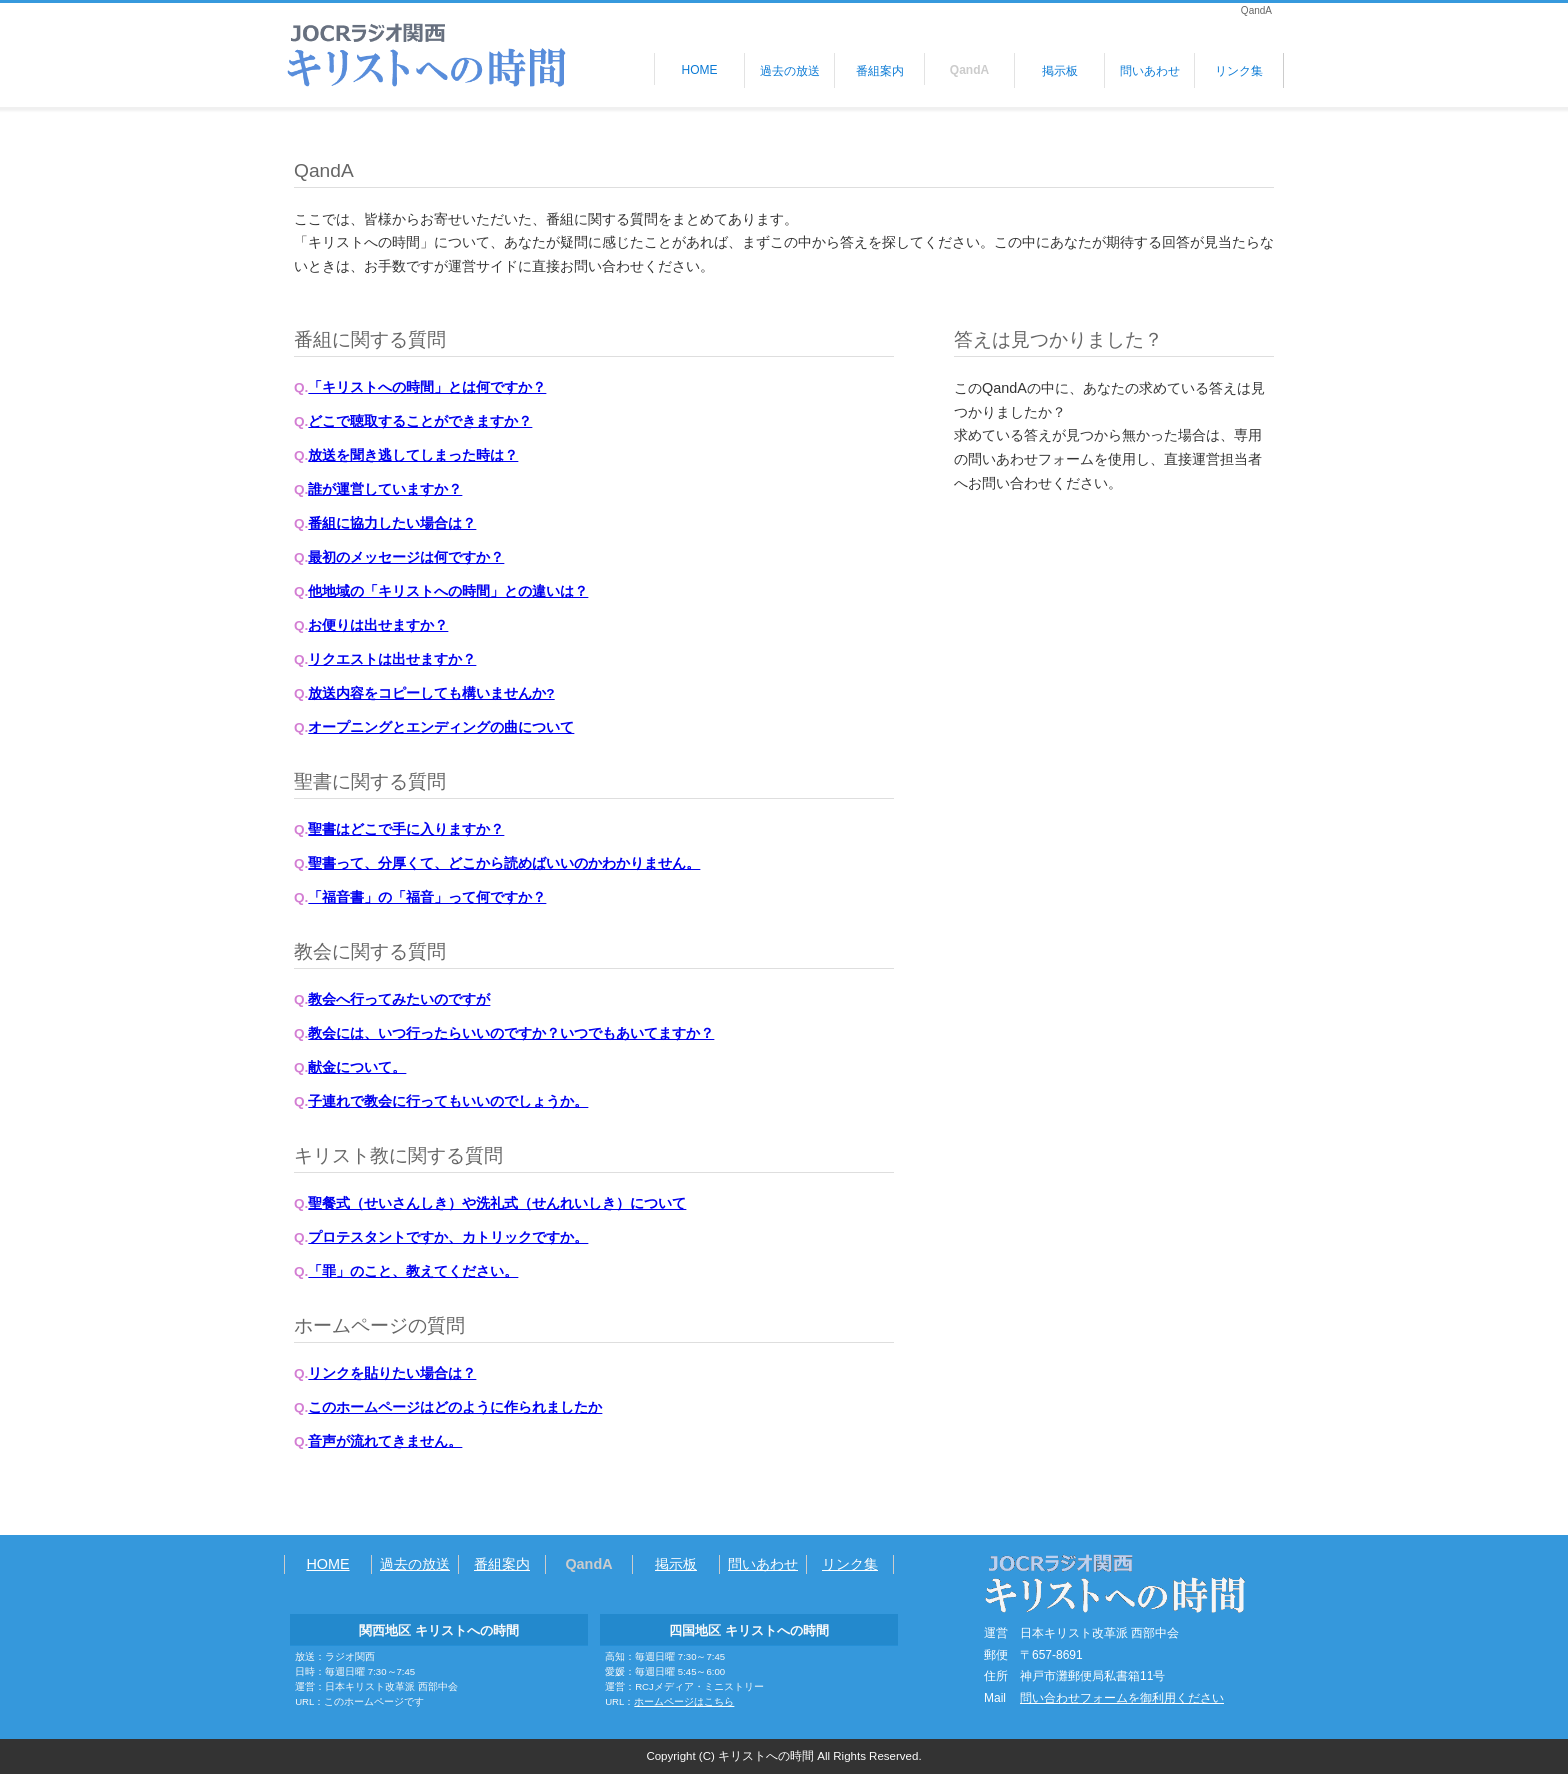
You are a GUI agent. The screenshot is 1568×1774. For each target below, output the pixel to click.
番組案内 (880, 71)
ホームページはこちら (684, 1701)
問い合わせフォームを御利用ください (1122, 1698)
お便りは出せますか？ (378, 625)
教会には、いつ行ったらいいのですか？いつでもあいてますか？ (511, 1033)
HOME (700, 70)
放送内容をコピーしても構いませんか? (431, 693)
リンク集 (1239, 71)
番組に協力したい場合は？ (392, 523)
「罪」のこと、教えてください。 (413, 1271)
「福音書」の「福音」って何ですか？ (427, 897)
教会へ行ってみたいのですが (399, 999)
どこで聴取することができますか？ (420, 421)
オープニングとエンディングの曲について (441, 727)
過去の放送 (790, 71)
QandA (969, 70)
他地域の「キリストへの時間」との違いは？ (448, 591)
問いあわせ (1150, 71)
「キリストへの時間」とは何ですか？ (427, 387)
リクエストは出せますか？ (392, 659)
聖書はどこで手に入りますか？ (406, 829)
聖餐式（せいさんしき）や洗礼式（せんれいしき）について (497, 1203)
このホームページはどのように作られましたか (455, 1407)
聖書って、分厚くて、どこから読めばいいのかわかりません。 (504, 863)
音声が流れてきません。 (385, 1441)
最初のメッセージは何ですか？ (406, 557)
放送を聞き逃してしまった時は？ (413, 455)
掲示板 (1060, 71)
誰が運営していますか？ (385, 489)
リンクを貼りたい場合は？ (392, 1373)
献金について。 (357, 1067)
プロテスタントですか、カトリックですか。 (448, 1237)
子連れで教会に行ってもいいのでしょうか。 (448, 1101)
